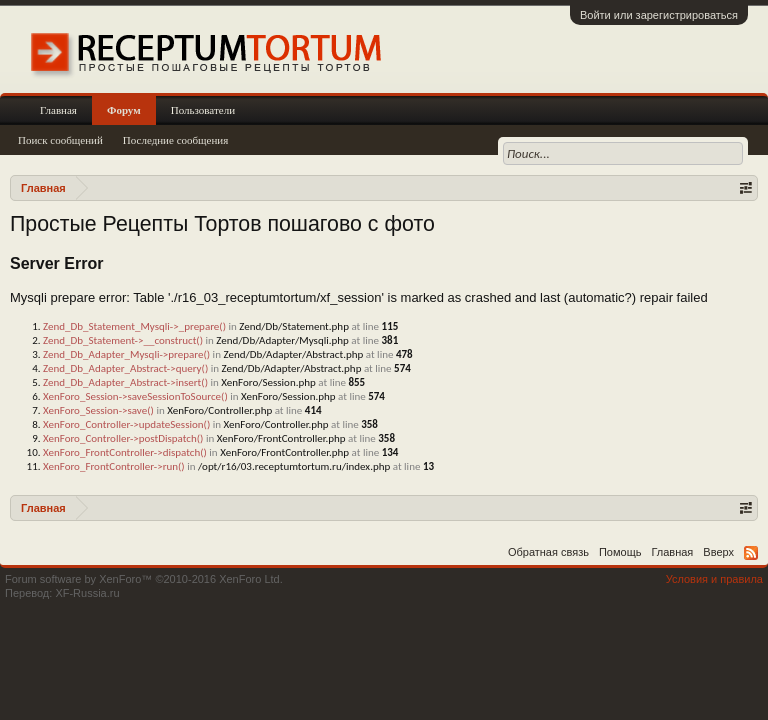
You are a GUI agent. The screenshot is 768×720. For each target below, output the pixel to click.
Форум (124, 110)
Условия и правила (714, 579)
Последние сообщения (176, 140)
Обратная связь (548, 552)
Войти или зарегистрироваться (659, 15)
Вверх (718, 552)
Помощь (620, 552)
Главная (58, 110)
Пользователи (203, 110)
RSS (751, 553)
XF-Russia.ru (87, 593)
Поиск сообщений (60, 140)
